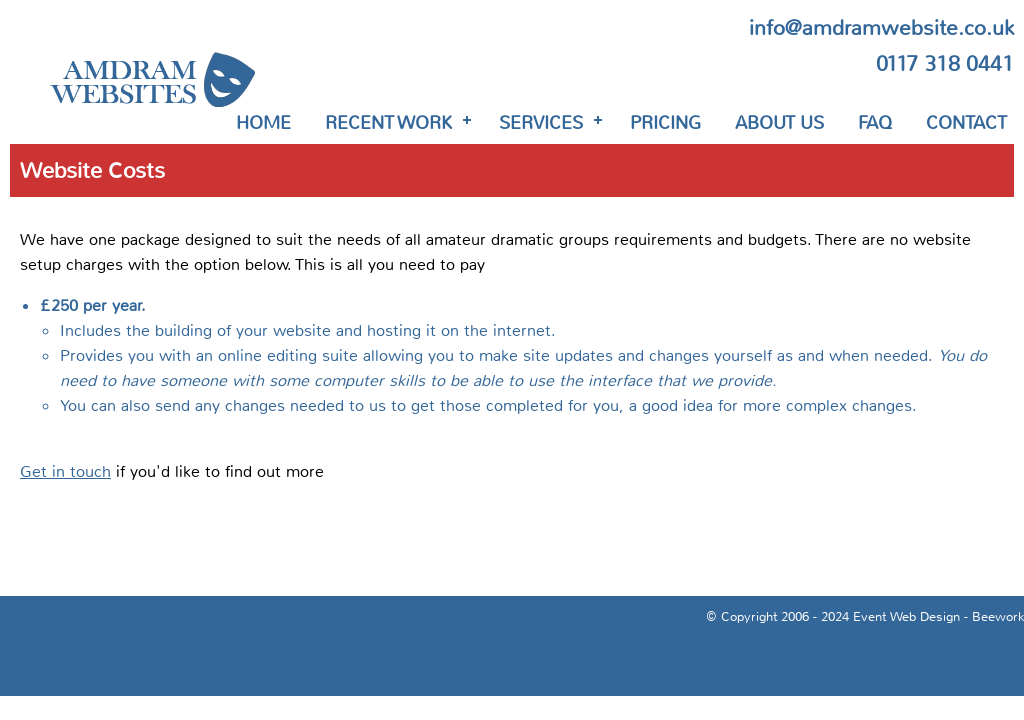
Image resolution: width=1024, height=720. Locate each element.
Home (263, 123)
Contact (966, 123)
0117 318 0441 (945, 64)
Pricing (665, 123)
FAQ (875, 123)
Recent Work (388, 123)
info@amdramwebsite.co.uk (881, 28)
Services (541, 123)
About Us (779, 123)
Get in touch (65, 471)
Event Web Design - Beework (938, 617)
